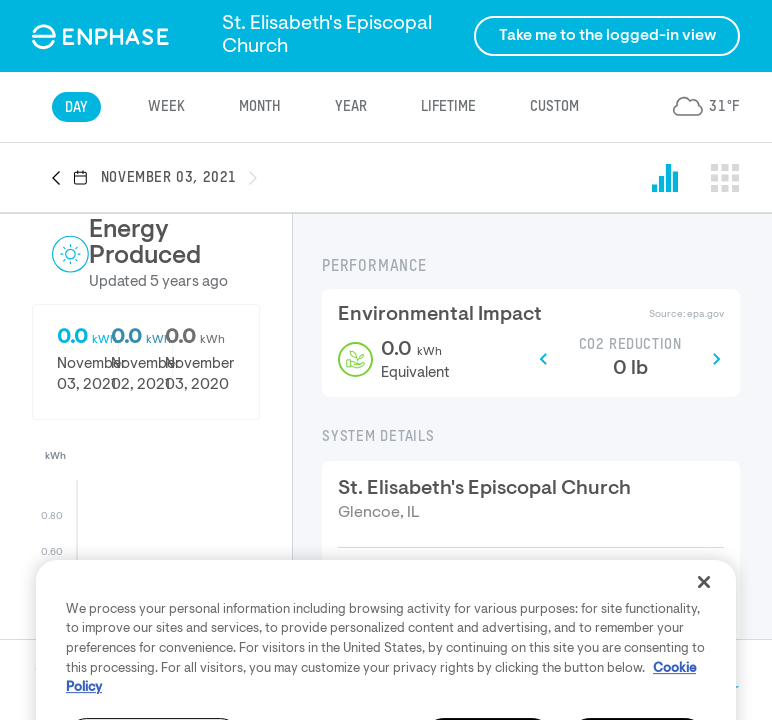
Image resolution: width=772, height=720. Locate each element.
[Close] (704, 619)
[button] (62, 179)
